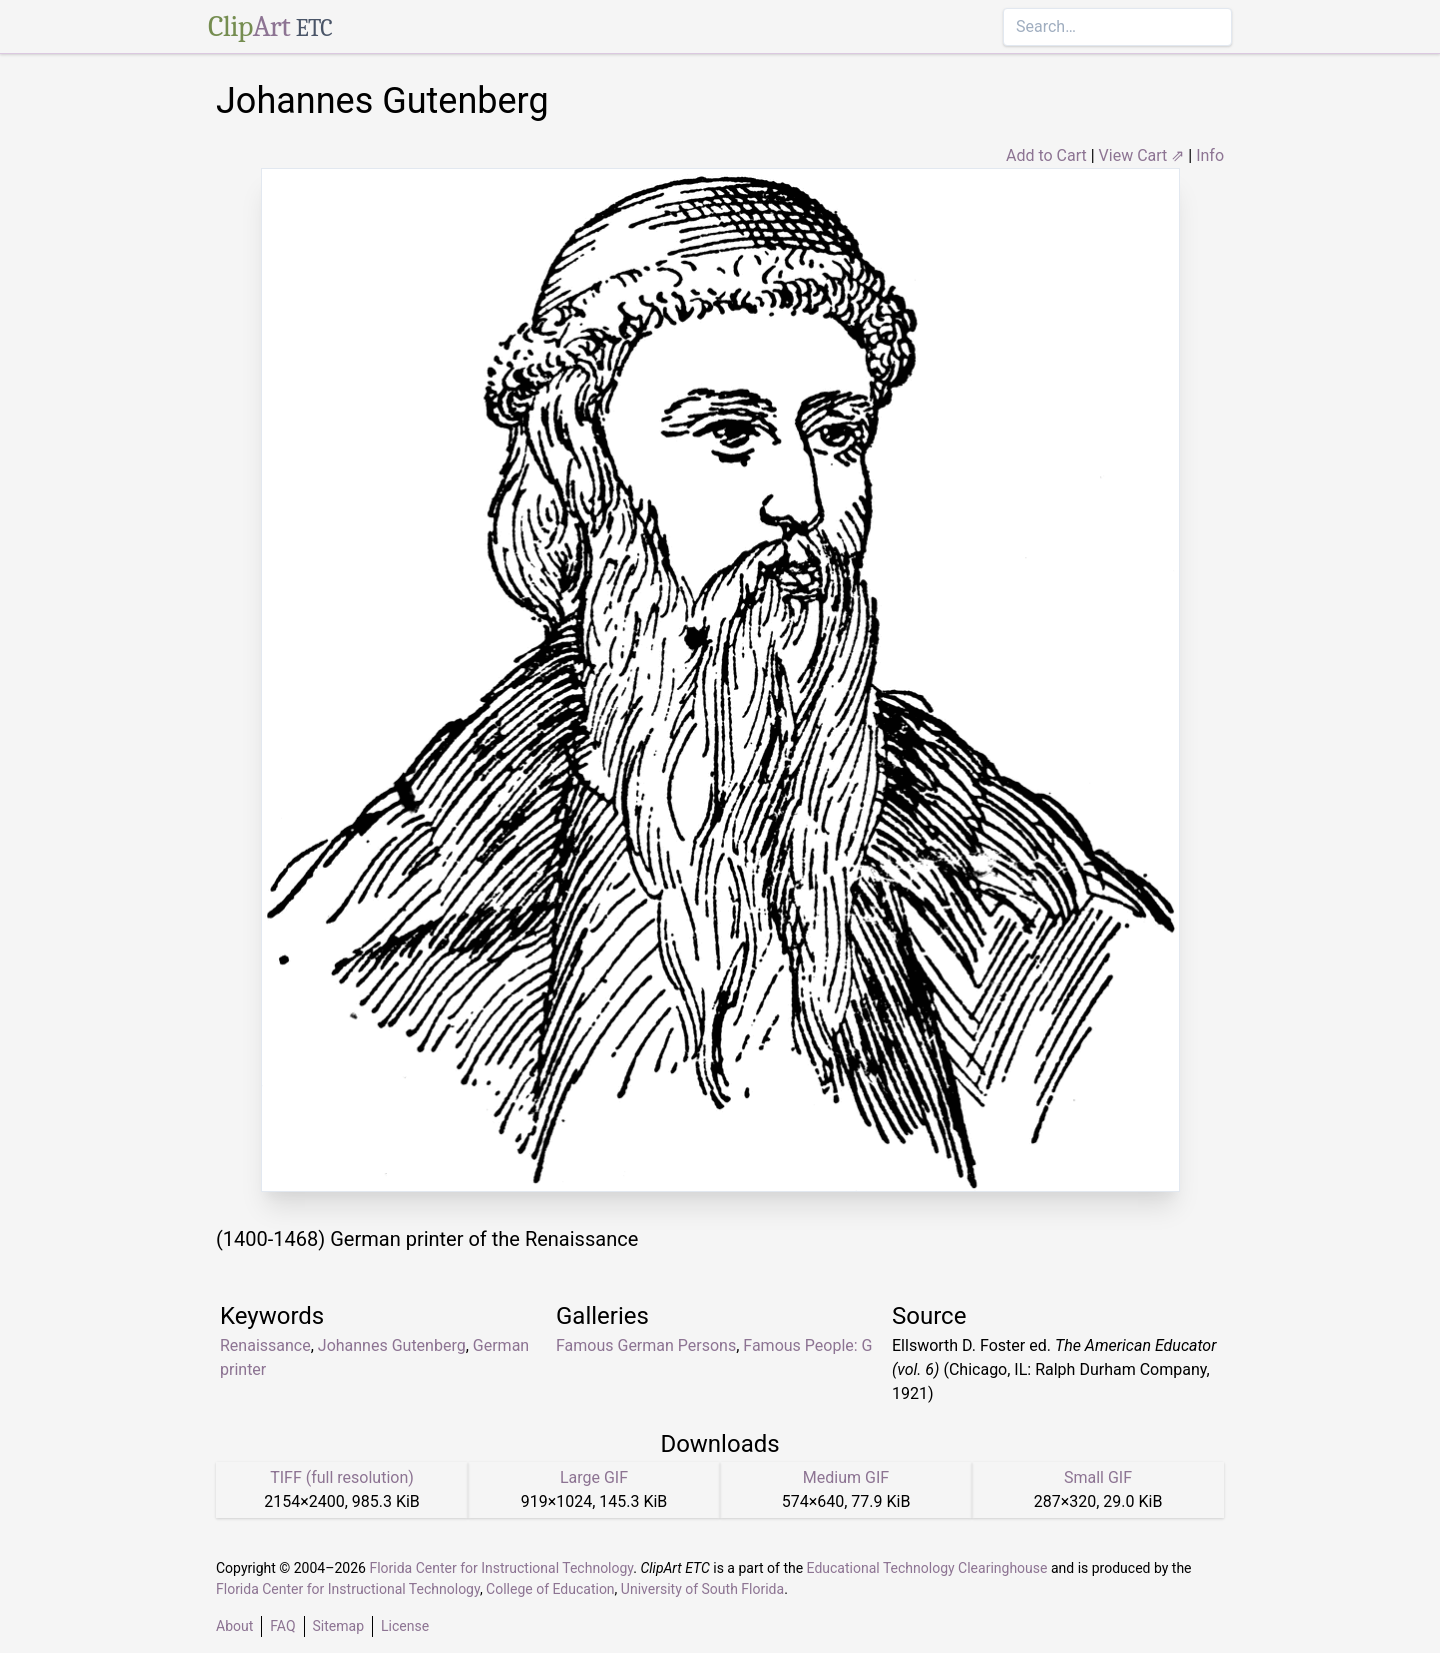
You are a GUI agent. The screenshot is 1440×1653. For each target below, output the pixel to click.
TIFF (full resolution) (342, 1477)
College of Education (550, 1589)
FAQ (282, 1626)
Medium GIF (846, 1477)
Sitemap (338, 1626)
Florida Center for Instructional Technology (501, 1568)
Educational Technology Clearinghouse (927, 1568)
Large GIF (594, 1477)
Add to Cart (1046, 155)
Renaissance (265, 1345)
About (234, 1626)
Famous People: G (807, 1345)
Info (1210, 155)
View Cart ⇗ (1142, 155)
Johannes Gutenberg (392, 1345)
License (405, 1626)
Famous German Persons (646, 1345)
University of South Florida (702, 1589)
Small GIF (1098, 1477)
